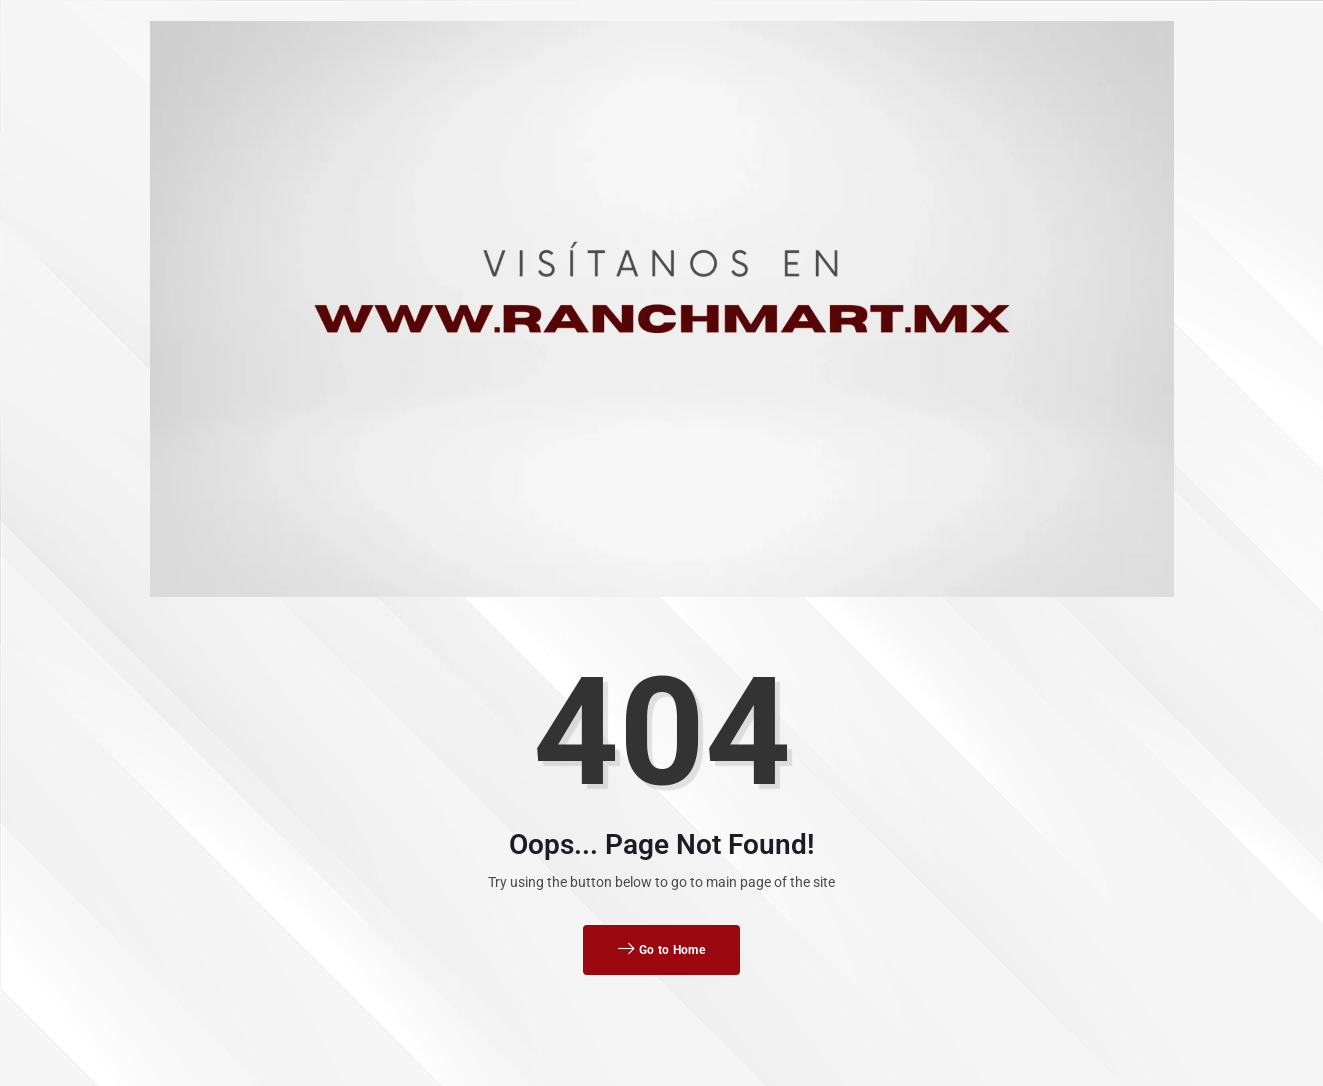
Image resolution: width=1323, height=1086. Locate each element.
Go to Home (661, 950)
